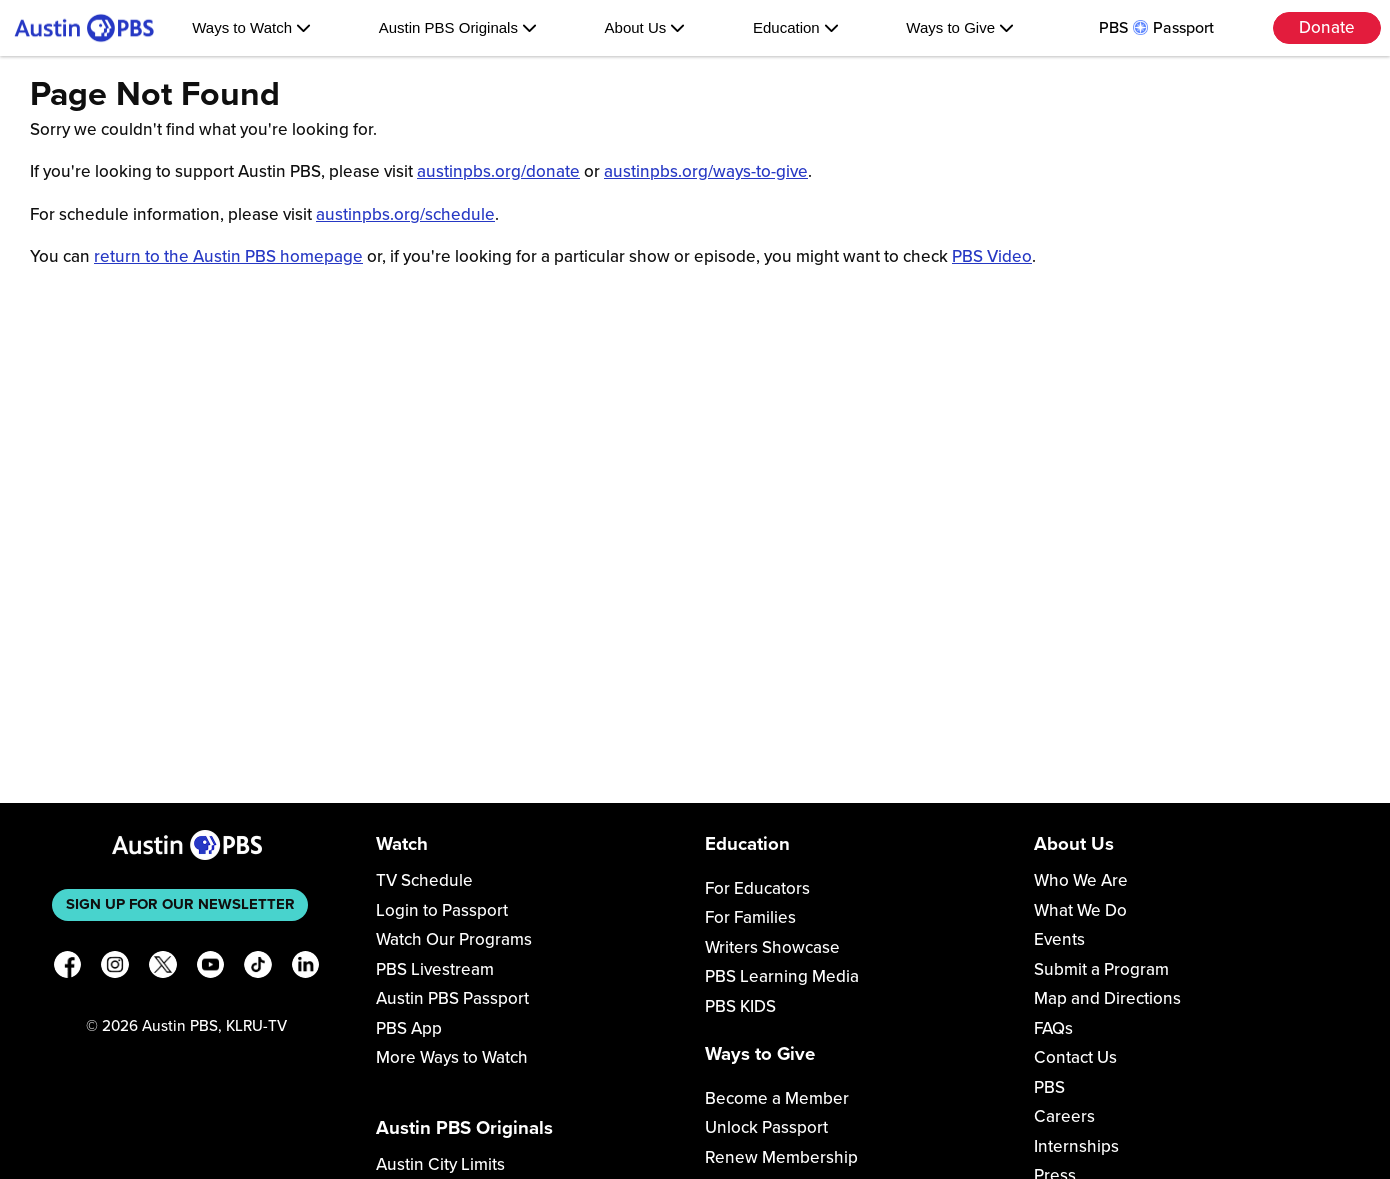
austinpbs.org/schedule (405, 214)
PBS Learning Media (782, 976)
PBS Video (992, 256)
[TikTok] (258, 968)
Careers (1064, 1116)
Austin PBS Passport (452, 998)
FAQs (1053, 1028)
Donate (1327, 27)
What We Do (1080, 910)
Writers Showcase (772, 947)
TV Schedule (424, 880)
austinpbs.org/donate (498, 171)
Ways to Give (960, 27)
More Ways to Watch (452, 1057)
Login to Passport (442, 910)
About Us (645, 27)
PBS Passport (1156, 28)
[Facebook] (68, 968)
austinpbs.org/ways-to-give (706, 171)
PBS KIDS (740, 1006)
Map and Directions (1107, 998)
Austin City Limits (440, 1164)
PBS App (409, 1028)
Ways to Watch (251, 27)
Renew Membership (781, 1157)
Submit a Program (1101, 969)
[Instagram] (115, 968)
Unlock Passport (766, 1127)
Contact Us (1075, 1057)
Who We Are (1081, 880)
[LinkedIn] (306, 968)
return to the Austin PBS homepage (228, 256)
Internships (1076, 1146)
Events (1059, 939)
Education (796, 27)
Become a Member (777, 1098)
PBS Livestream (435, 969)
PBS (1049, 1087)
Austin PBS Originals (458, 27)
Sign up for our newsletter (180, 904)
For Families (750, 917)
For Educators (757, 888)
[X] (163, 968)
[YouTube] (211, 968)
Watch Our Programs (454, 939)
